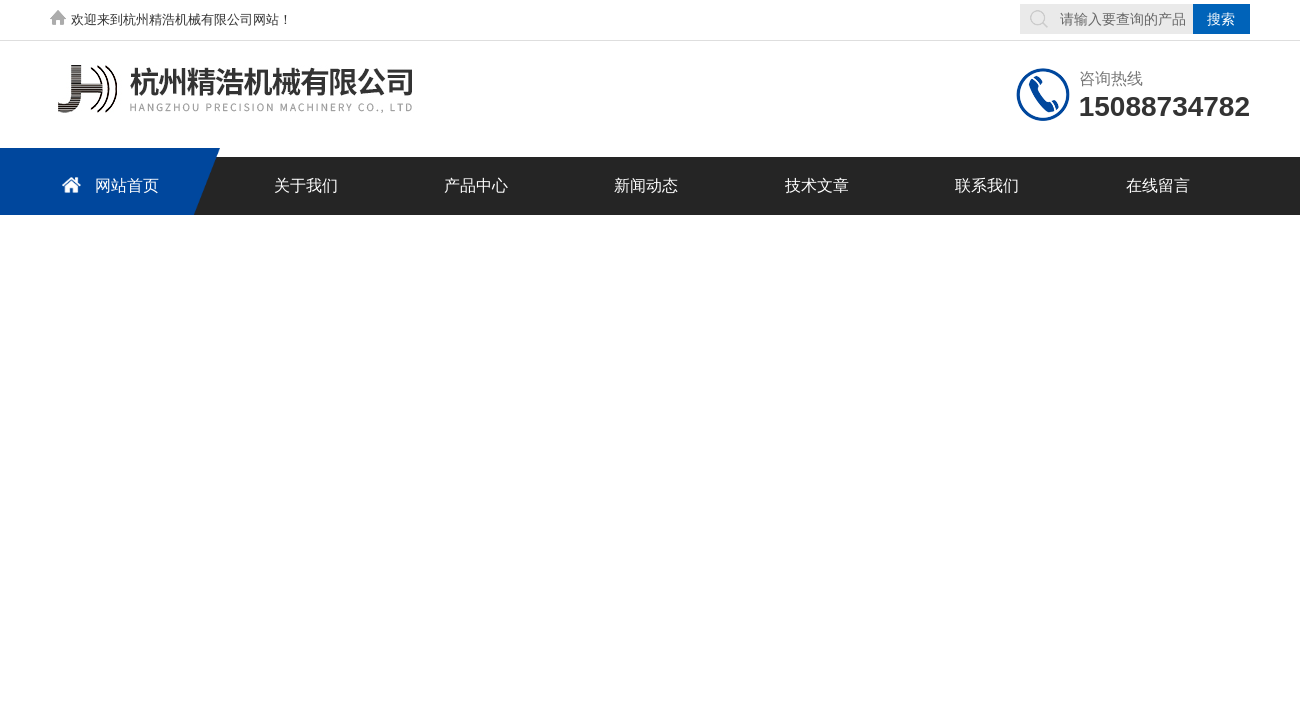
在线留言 (1158, 185)
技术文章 (817, 185)
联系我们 (987, 185)
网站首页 (107, 184)
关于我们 (306, 185)
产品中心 (476, 185)
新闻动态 (646, 185)
